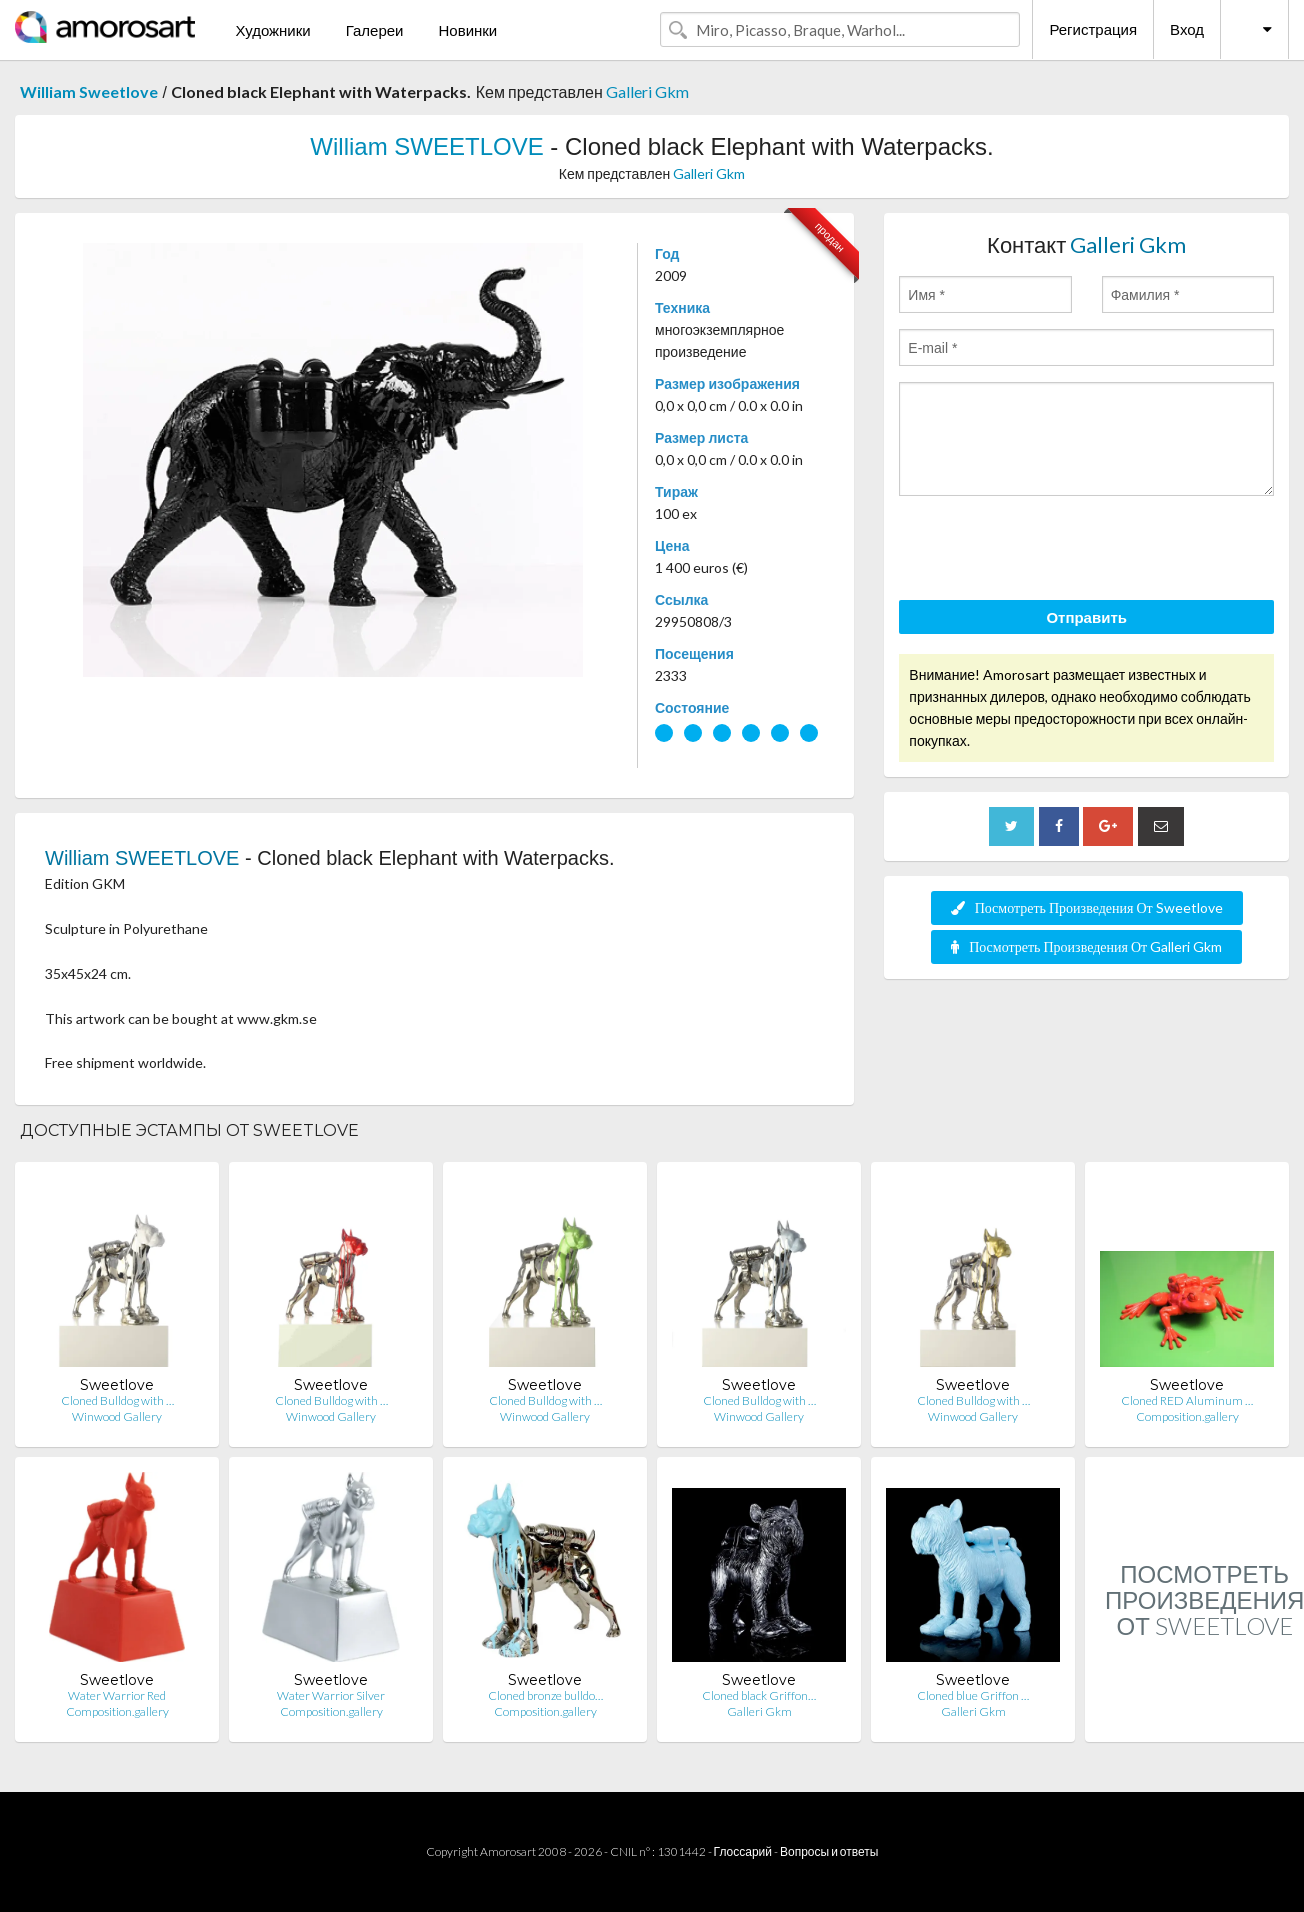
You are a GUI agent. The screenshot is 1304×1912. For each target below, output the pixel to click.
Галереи (375, 30)
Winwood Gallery (117, 1416)
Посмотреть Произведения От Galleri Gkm (1086, 946)
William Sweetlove (89, 91)
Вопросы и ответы (829, 1851)
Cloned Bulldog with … (117, 1400)
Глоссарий (743, 1851)
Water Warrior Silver (331, 1695)
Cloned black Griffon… (759, 1695)
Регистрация (1093, 29)
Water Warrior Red (117, 1695)
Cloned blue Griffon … (973, 1695)
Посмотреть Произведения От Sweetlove (1087, 907)
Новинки (467, 30)
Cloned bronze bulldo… (545, 1695)
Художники (272, 30)
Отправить (1086, 617)
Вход (1187, 29)
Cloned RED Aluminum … (1187, 1400)
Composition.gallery (1187, 1416)
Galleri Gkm (647, 91)
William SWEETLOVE (426, 146)
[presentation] (1051, 551)
